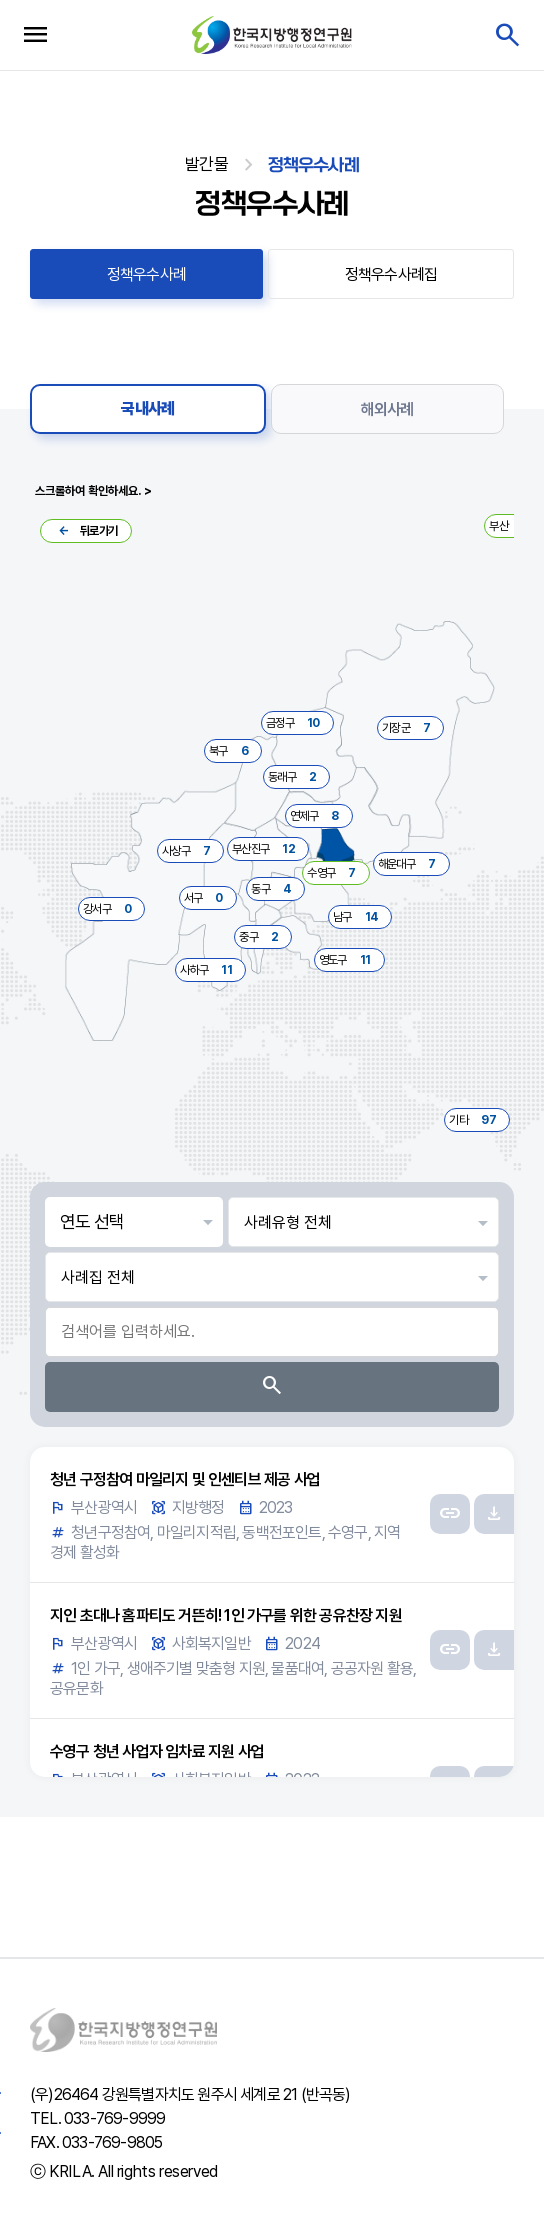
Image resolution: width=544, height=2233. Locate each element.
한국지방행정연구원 (272, 34)
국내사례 (147, 408)
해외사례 (387, 409)
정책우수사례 (146, 274)
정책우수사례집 (391, 274)
